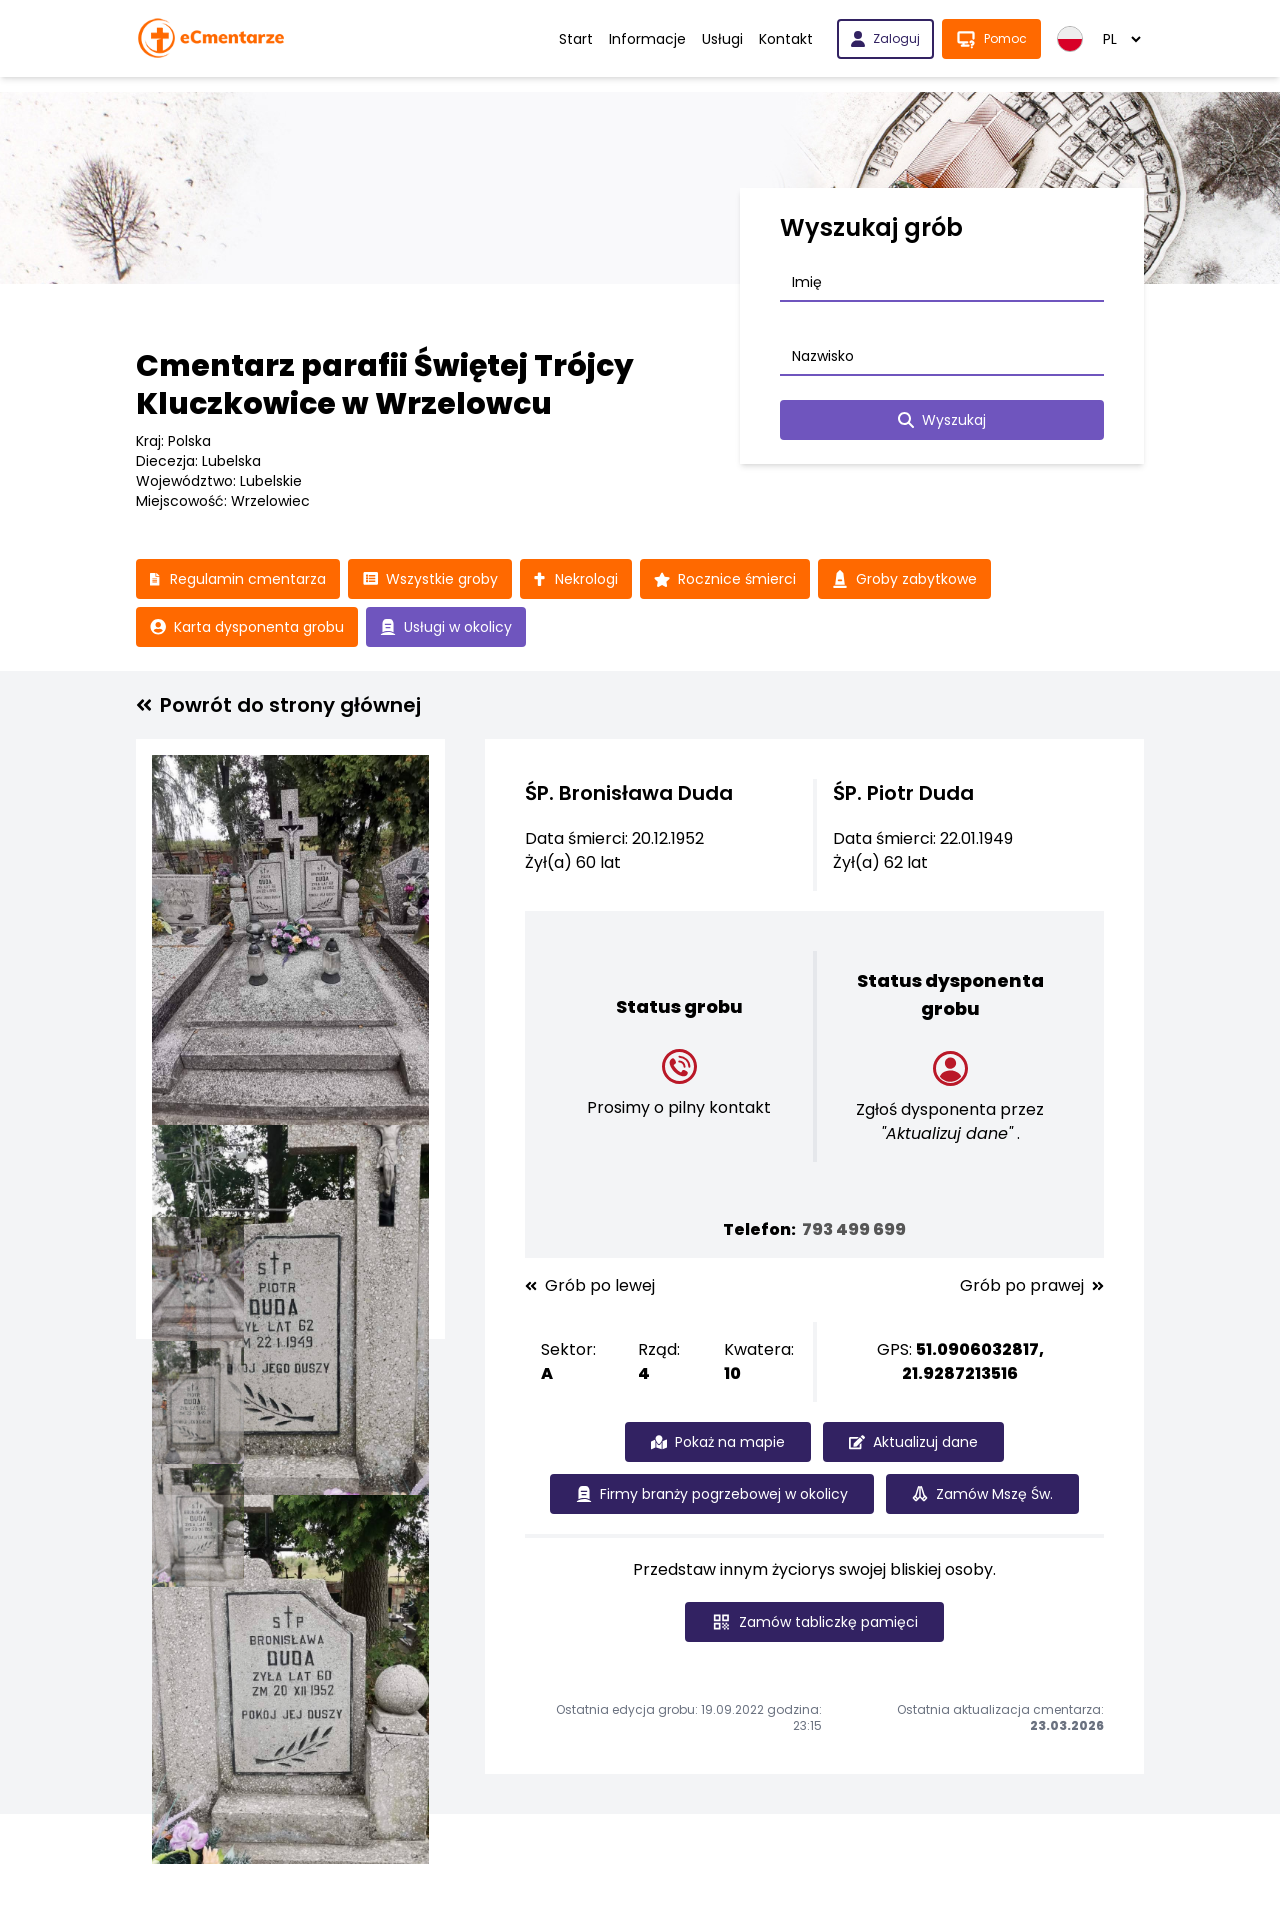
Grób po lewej (590, 1286)
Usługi (722, 39)
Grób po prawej (1032, 1286)
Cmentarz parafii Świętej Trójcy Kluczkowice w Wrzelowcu (385, 385)
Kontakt (786, 39)
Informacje (647, 39)
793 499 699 (854, 1229)
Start (576, 39)
